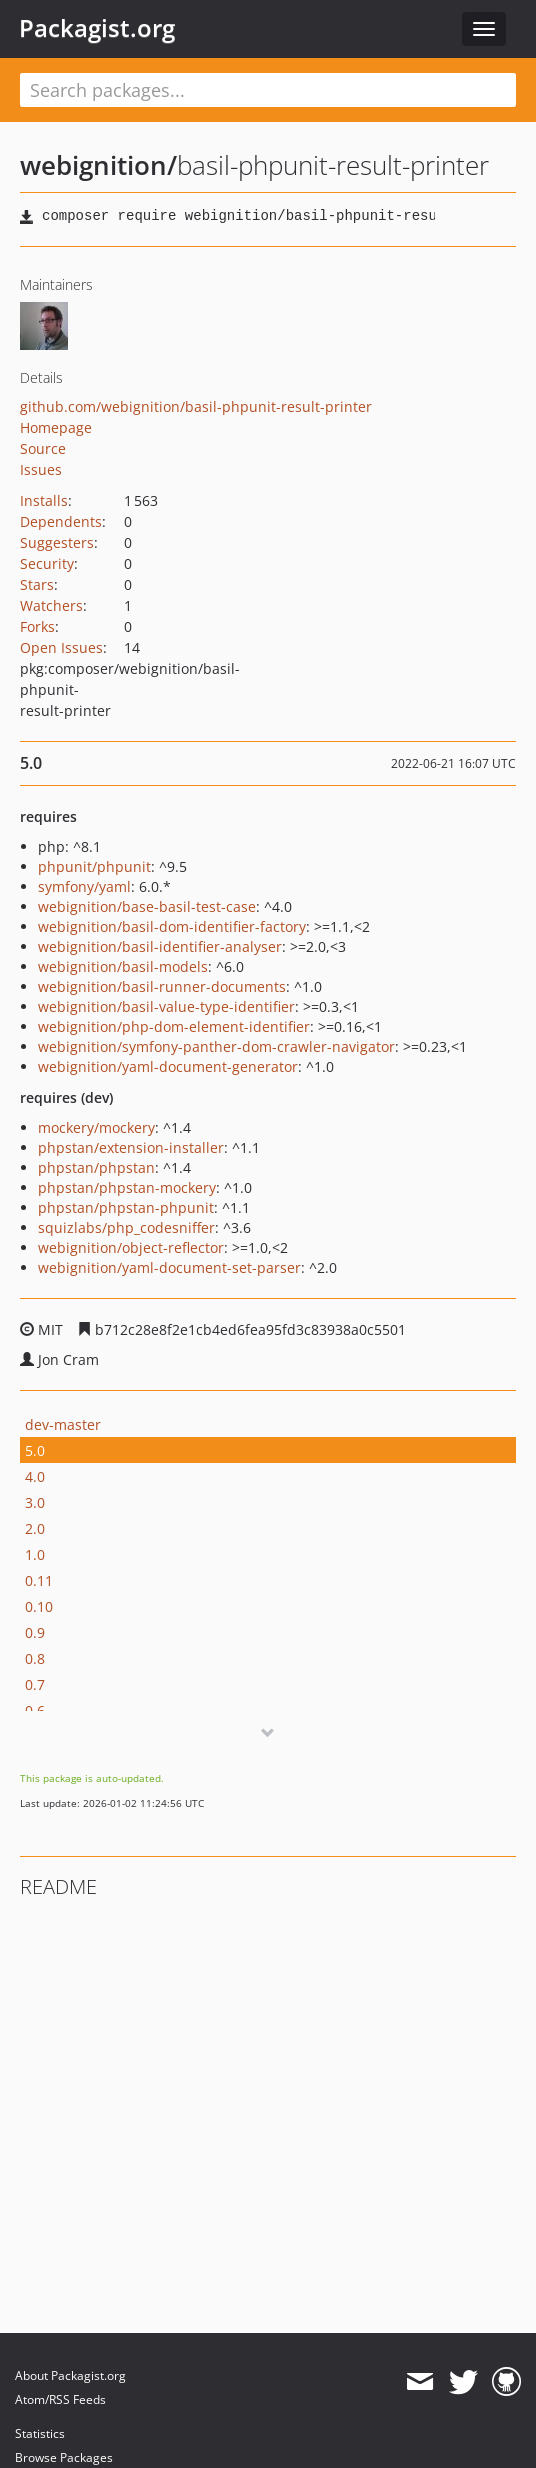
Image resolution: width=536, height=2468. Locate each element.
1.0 (35, 1554)
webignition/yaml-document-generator (168, 1066)
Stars (37, 584)
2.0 (35, 1528)
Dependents (61, 521)
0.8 (35, 1658)
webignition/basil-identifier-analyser (160, 946)
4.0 (35, 1476)
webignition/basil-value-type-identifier (166, 1006)
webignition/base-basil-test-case (147, 906)
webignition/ (98, 165)
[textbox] (268, 90)
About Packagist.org (70, 2375)
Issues (41, 469)
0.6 (35, 1710)
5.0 (35, 1450)
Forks (37, 626)
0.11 (39, 1580)
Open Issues (61, 647)
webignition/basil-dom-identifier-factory (172, 926)
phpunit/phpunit (94, 866)
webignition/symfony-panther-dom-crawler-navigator (216, 1046)
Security (47, 563)
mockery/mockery (96, 1127)
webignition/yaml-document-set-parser (169, 1267)
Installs (44, 500)
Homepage (56, 427)
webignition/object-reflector (131, 1247)
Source (43, 448)
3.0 (35, 1502)
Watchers (51, 605)
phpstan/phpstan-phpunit (126, 1207)
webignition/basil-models (123, 966)
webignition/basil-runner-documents (162, 986)
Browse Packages (64, 2457)
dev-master (63, 1424)
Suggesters (57, 542)
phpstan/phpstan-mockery (127, 1187)
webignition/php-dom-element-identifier (174, 1026)
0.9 (35, 1632)
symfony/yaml (84, 886)
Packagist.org (97, 28)
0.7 (35, 1684)
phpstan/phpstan (96, 1167)
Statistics (40, 2433)
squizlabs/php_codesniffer (126, 1227)
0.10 (39, 1606)
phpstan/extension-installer (131, 1147)
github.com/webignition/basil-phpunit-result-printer (196, 406)
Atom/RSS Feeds (60, 2399)
